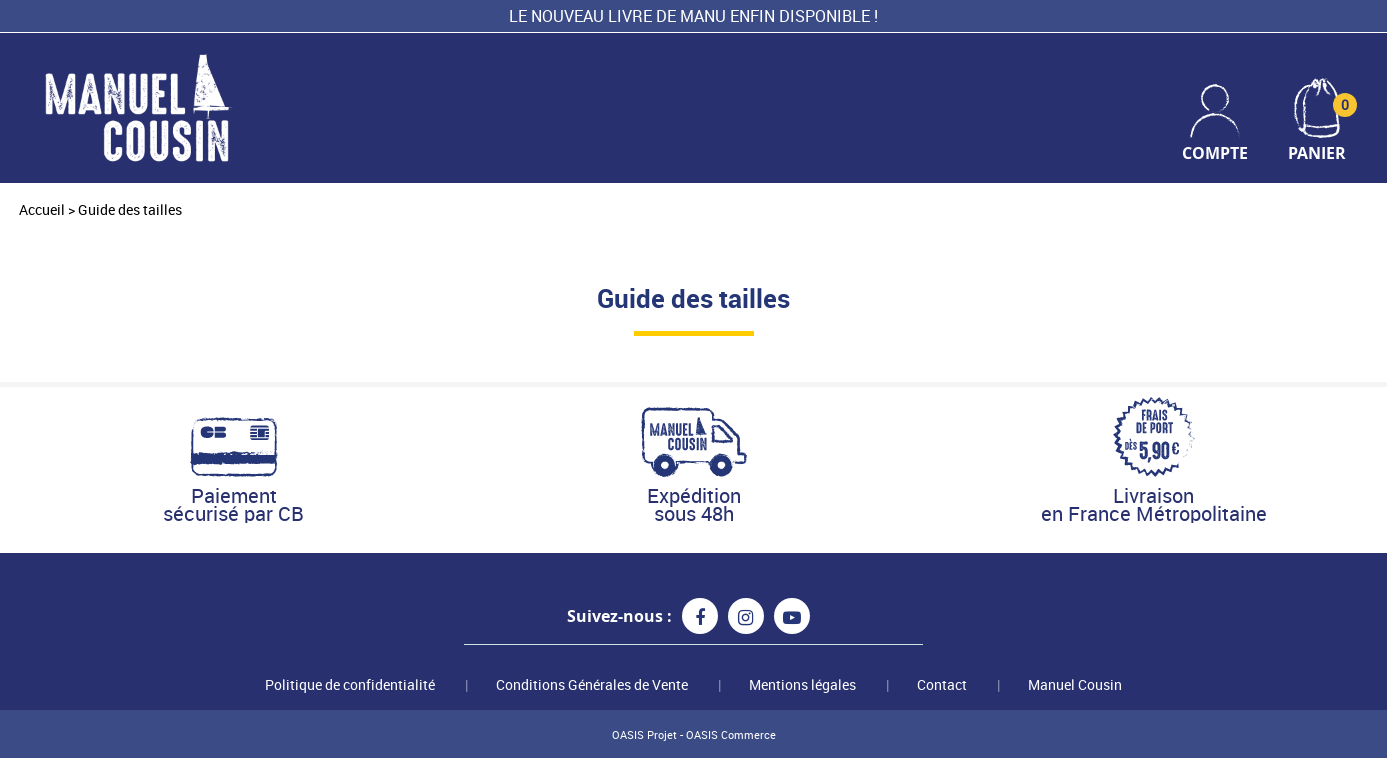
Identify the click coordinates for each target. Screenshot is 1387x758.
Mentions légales (802, 684)
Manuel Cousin (1075, 684)
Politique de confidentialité (350, 684)
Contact (942, 684)
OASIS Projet (644, 735)
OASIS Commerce (731, 735)
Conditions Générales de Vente (592, 684)
